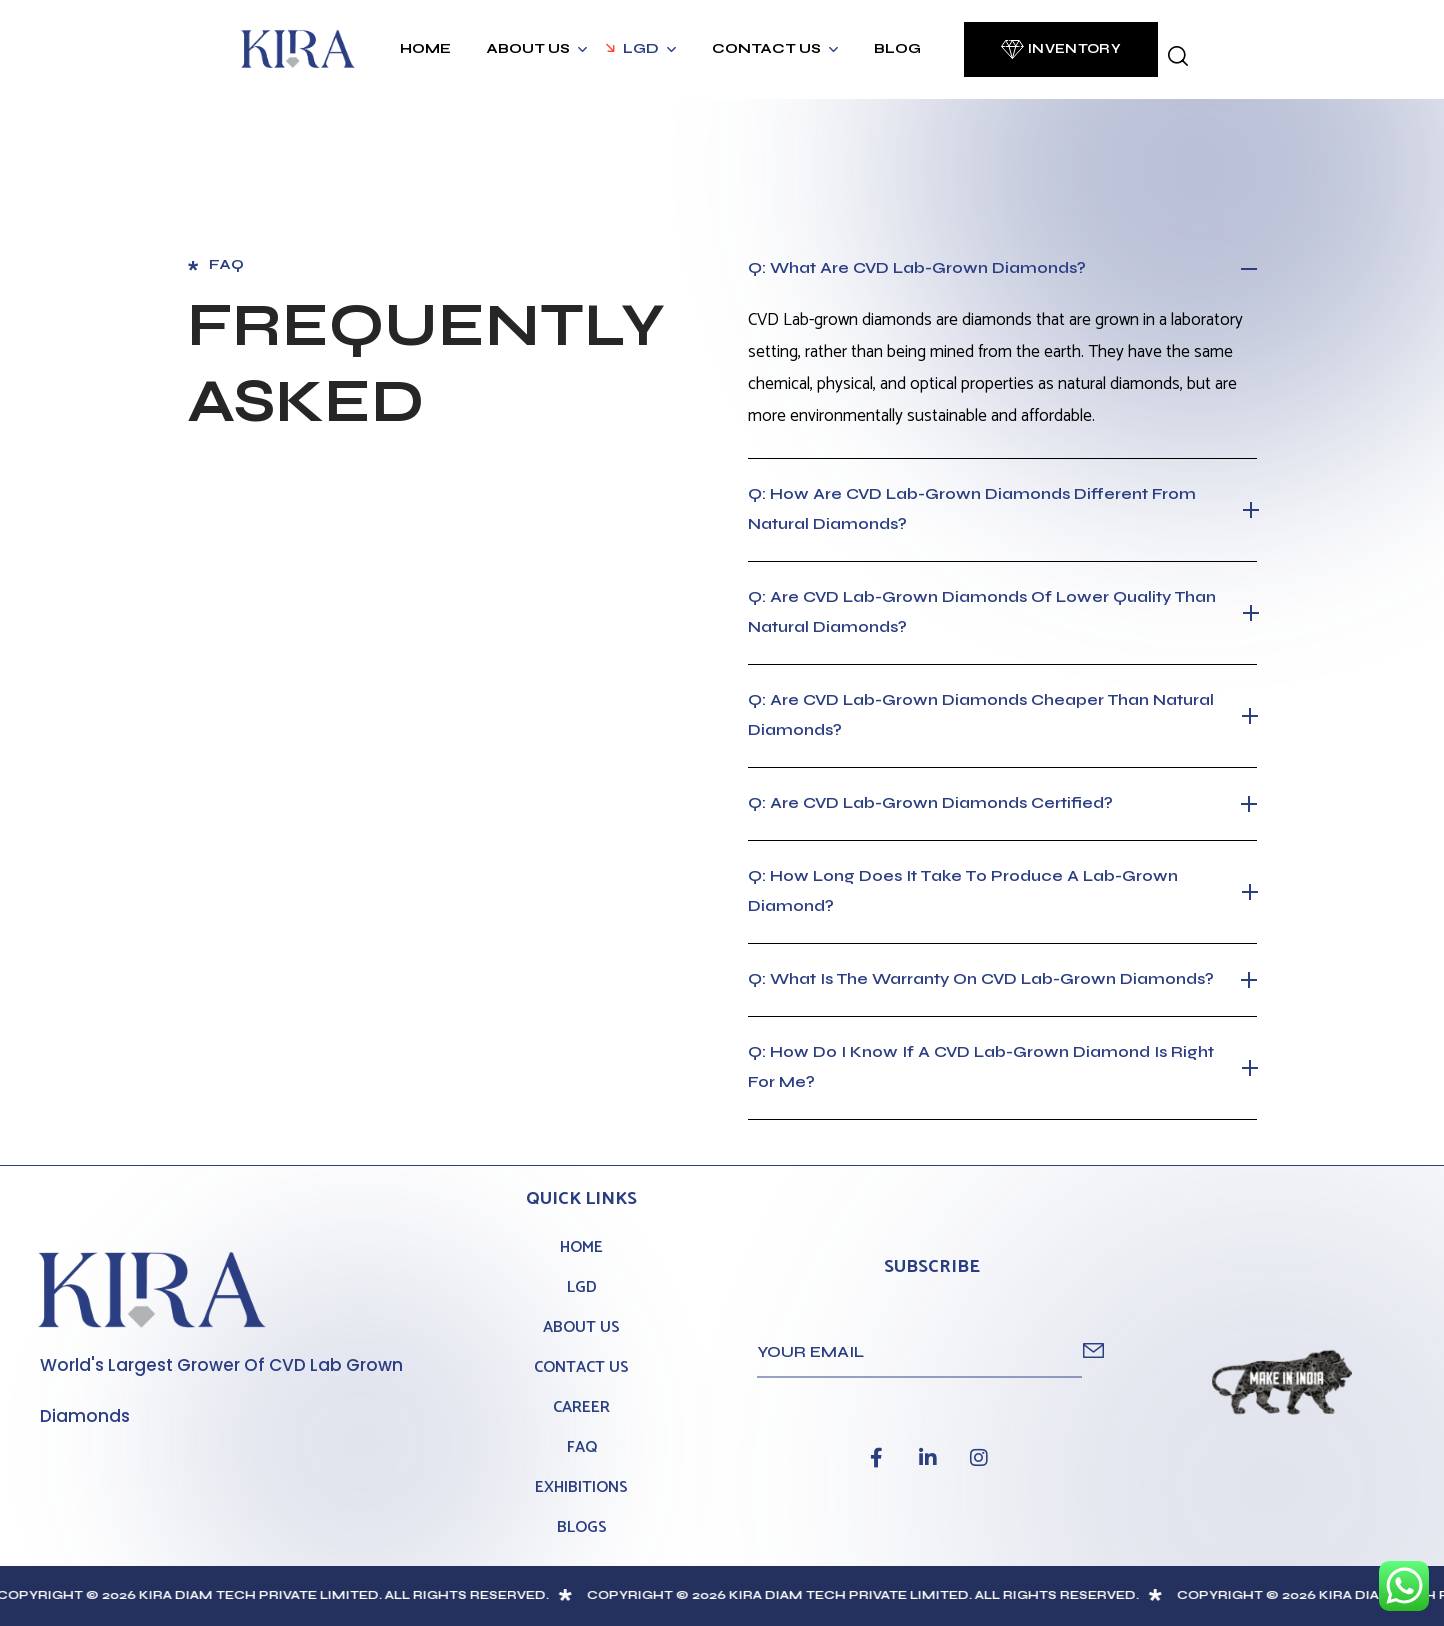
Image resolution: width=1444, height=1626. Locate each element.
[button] (1061, 49)
